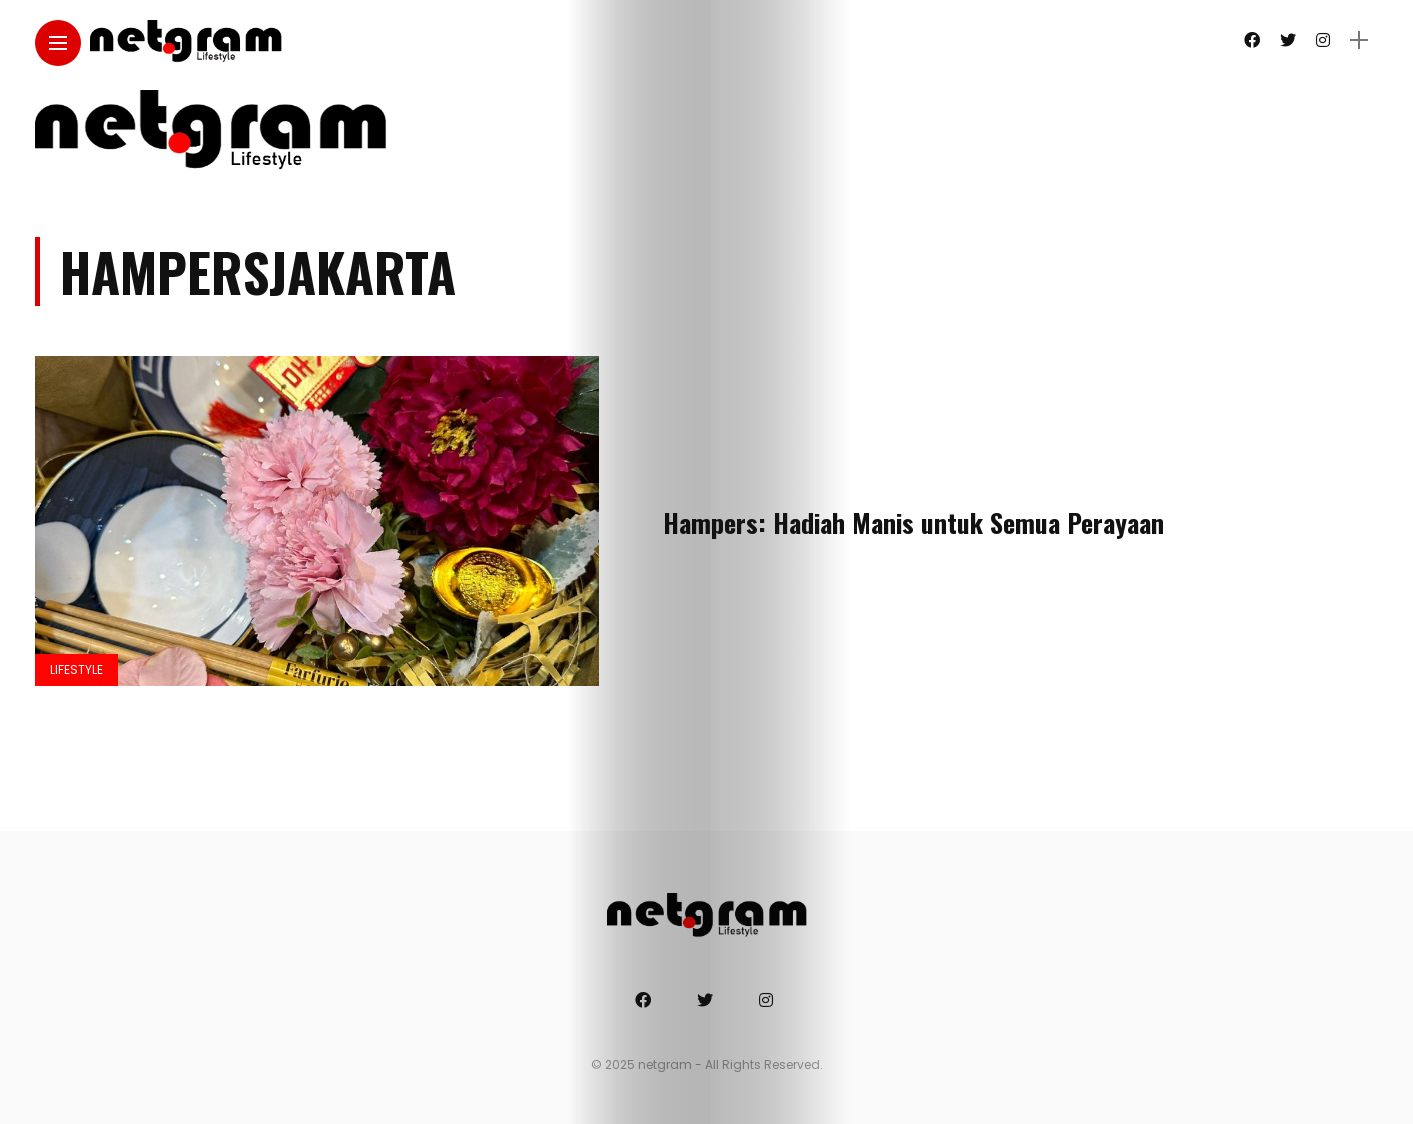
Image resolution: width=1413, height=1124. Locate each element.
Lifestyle (76, 669)
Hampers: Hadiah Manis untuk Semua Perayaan (913, 522)
